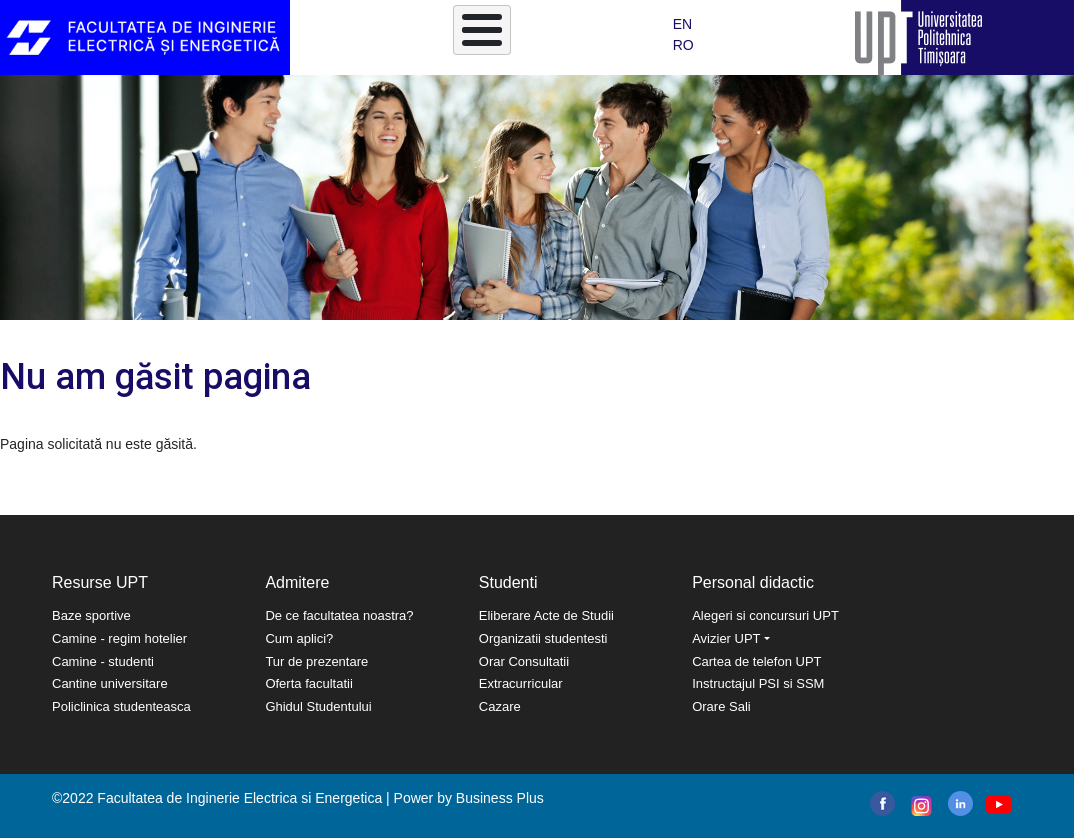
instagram (919, 806)
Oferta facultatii (308, 683)
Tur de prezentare (316, 661)
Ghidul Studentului (318, 706)
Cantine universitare (110, 683)
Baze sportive (91, 615)
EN (682, 24)
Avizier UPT (726, 638)
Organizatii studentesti (543, 638)
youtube (997, 804)
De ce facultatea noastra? (339, 615)
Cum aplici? (299, 638)
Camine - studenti (103, 661)
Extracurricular (521, 683)
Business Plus (500, 798)
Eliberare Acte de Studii (546, 615)
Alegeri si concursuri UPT (765, 615)
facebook (882, 803)
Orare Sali (721, 706)
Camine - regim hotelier (119, 638)
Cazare (500, 706)
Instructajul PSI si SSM (758, 683)
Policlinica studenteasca (121, 706)
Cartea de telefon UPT (756, 661)
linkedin (960, 803)
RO (683, 45)
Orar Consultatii (524, 661)
